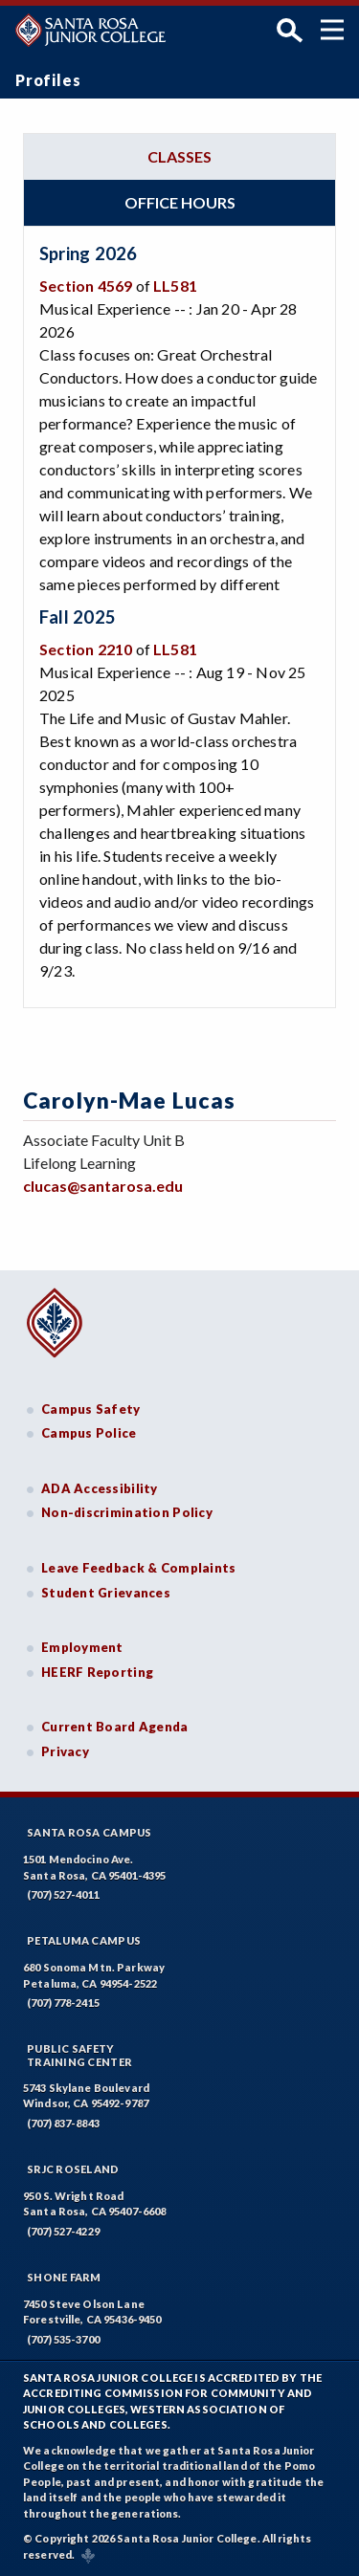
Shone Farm (64, 2277)
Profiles (47, 80)
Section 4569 (85, 285)
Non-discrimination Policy (127, 1512)
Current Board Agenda (115, 1726)
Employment (82, 1647)
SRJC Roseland (73, 2169)
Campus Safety (91, 1409)
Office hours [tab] (180, 202)
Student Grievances (105, 1592)
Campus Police (89, 1433)
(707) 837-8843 (63, 2123)
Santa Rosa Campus (89, 1832)
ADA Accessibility (99, 1488)
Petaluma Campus (84, 1940)
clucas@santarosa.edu (103, 1186)
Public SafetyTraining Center (79, 2054)
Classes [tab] (179, 156)
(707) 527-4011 (63, 1894)
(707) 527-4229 (63, 2231)
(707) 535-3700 (63, 2339)
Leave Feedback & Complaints (138, 1567)
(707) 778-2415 (63, 2002)
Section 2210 (85, 649)
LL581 (175, 285)
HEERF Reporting (97, 1672)
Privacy (65, 1751)
